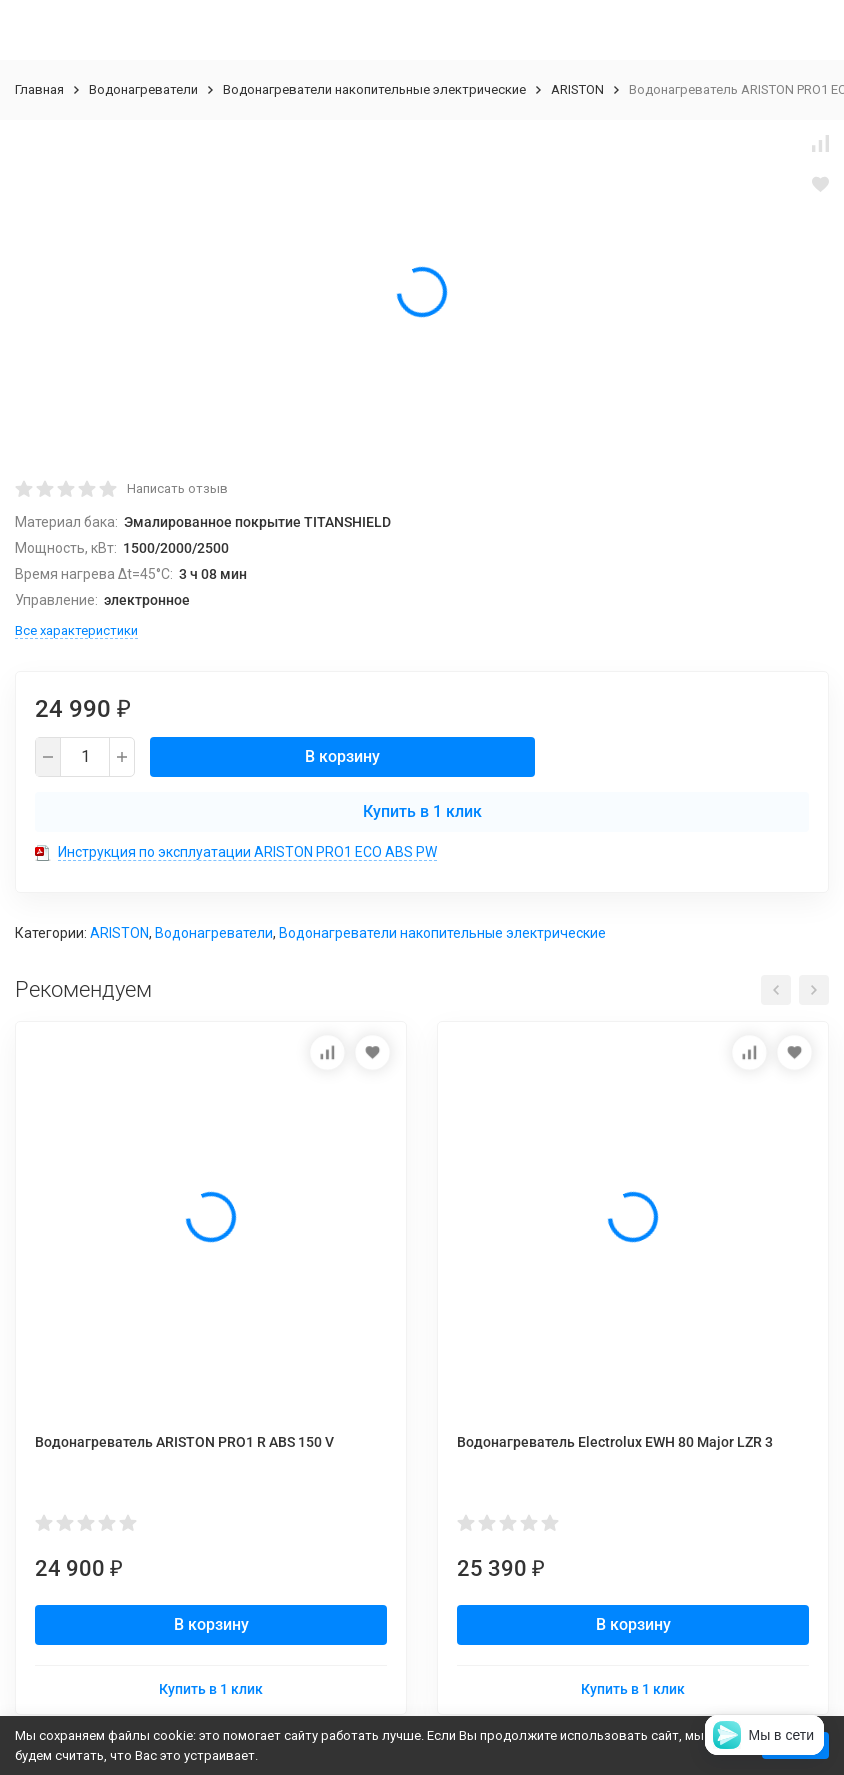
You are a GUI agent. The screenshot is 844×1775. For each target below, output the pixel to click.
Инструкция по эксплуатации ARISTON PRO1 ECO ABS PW (247, 852)
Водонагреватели (143, 89)
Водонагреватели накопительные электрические (374, 89)
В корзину (342, 756)
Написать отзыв (177, 488)
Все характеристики (76, 630)
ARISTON (577, 89)
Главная (39, 89)
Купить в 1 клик (422, 811)
